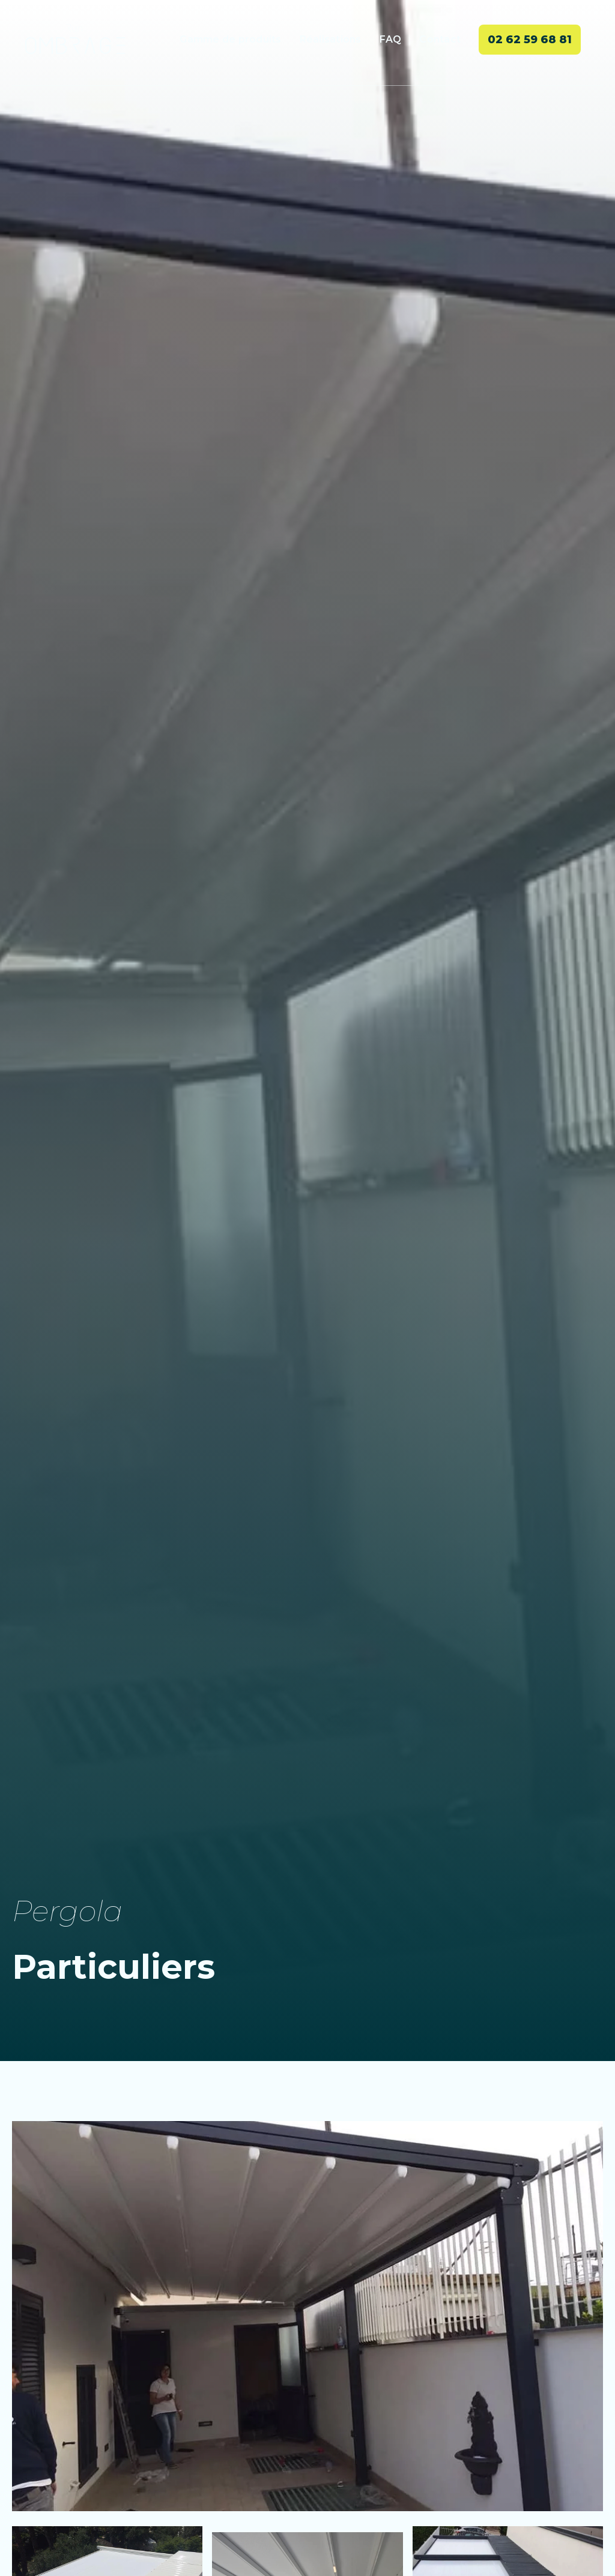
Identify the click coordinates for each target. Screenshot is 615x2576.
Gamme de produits (230, 39)
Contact (440, 39)
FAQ (391, 39)
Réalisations (331, 39)
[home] (75, 39)
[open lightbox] (307, 2316)
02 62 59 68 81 (530, 39)
